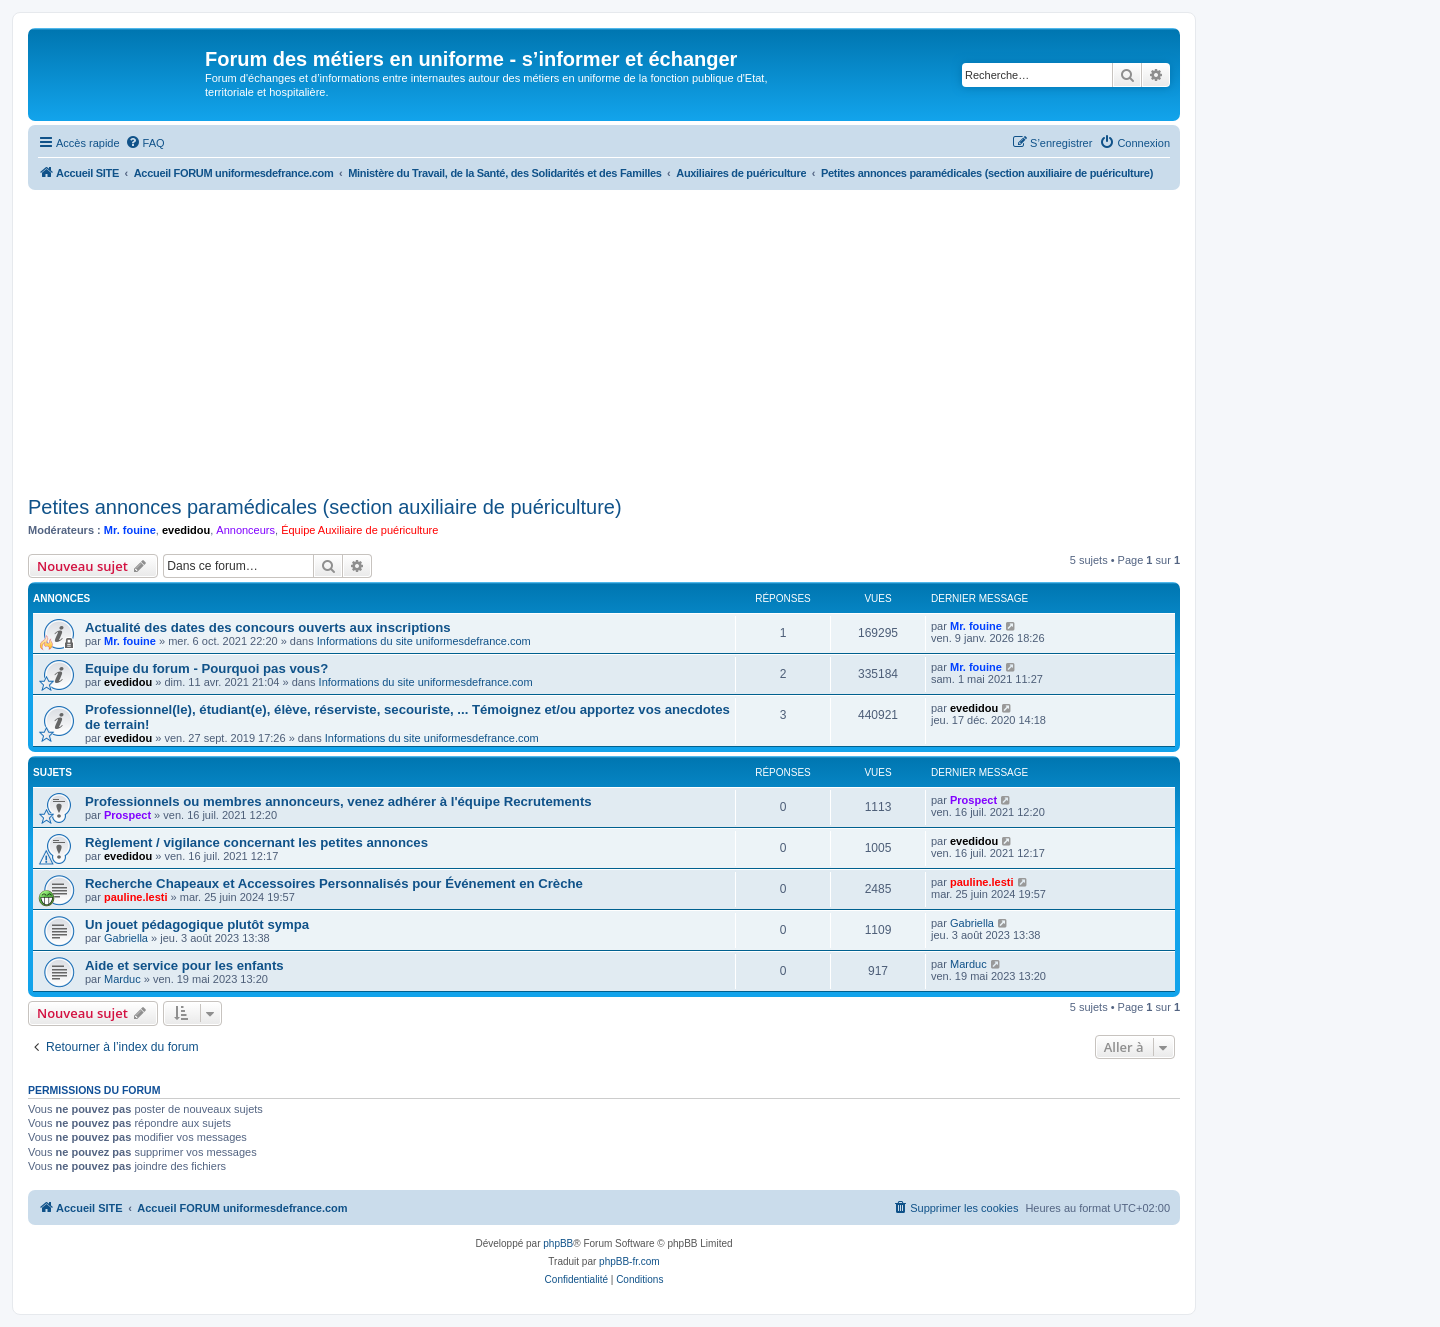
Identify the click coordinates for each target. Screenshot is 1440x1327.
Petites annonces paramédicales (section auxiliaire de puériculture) (325, 507)
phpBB (558, 1243)
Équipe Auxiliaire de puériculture (359, 530)
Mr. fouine (130, 530)
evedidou (186, 530)
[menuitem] (145, 143)
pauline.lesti (136, 897)
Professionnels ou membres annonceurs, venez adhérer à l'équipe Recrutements (338, 801)
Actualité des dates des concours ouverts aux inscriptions (268, 627)
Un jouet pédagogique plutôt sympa (197, 924)
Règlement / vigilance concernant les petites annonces (256, 842)
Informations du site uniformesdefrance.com (424, 641)
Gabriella (126, 938)
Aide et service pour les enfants (184, 965)
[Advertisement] (604, 340)
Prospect (127, 815)
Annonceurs (245, 530)
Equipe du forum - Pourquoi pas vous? (206, 668)
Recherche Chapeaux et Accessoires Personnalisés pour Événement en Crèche (334, 883)
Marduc (122, 979)
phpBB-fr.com (629, 1261)
